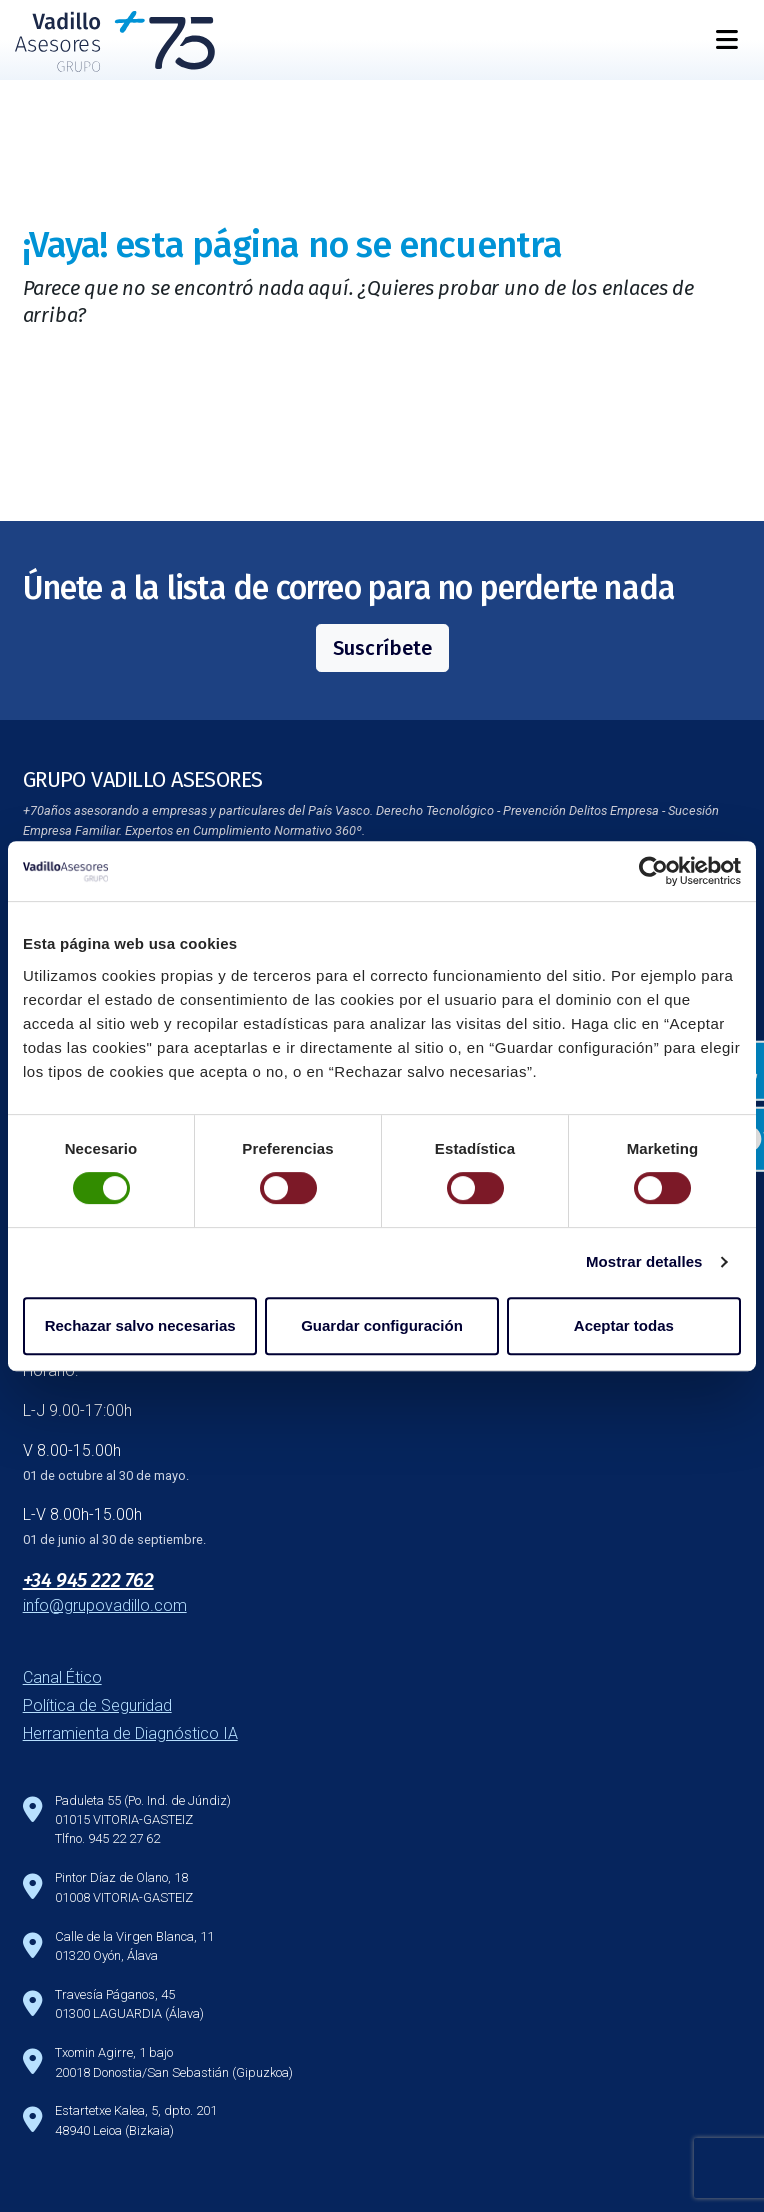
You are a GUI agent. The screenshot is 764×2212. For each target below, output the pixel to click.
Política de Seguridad (97, 1705)
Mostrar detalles (644, 1261)
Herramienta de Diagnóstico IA (130, 1733)
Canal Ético (62, 1677)
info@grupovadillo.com (105, 1605)
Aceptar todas (624, 1325)
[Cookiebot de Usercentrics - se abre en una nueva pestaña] (653, 871)
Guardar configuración (382, 1325)
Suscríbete (382, 648)
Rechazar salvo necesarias (140, 1325)
